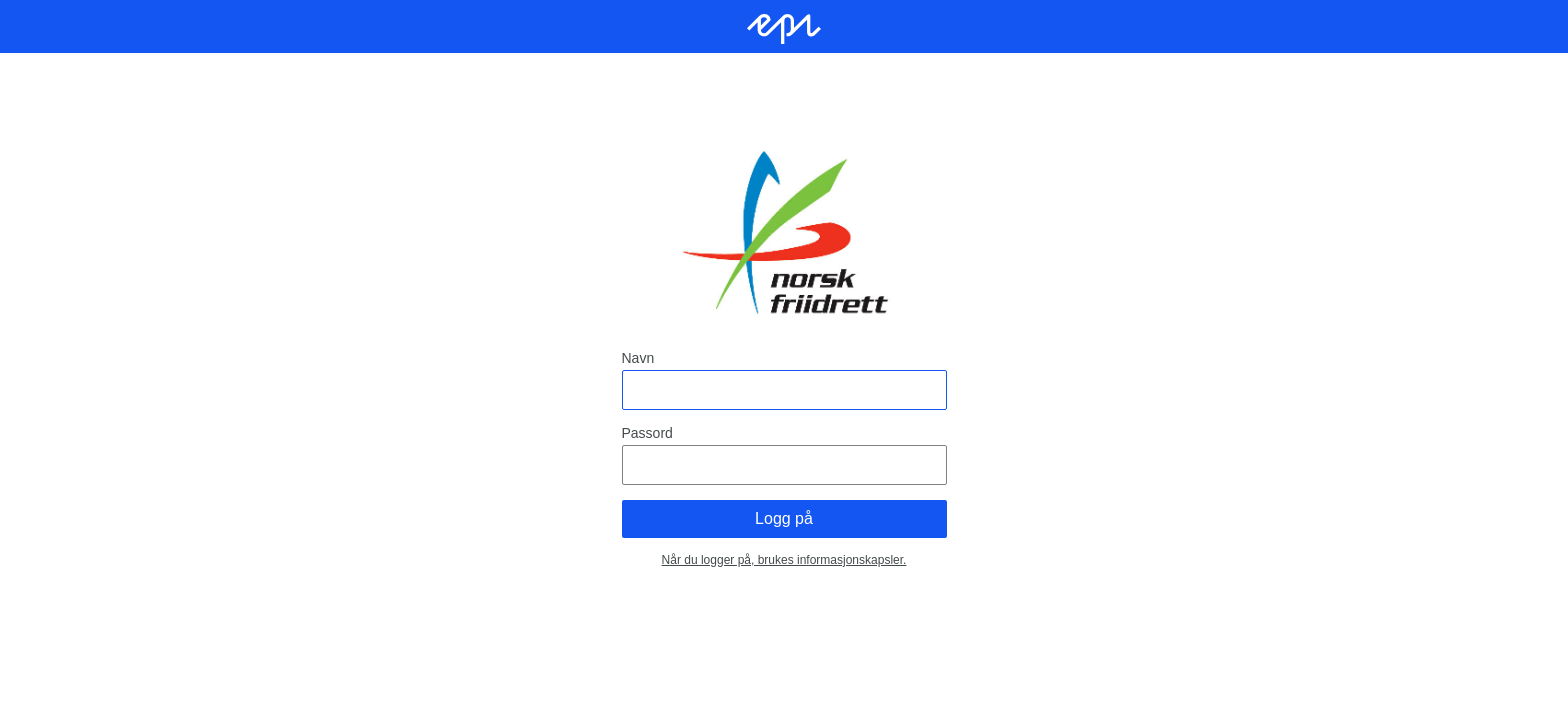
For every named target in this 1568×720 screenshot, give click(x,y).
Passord (647, 433)
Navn (638, 358)
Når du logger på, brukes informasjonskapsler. (784, 560)
